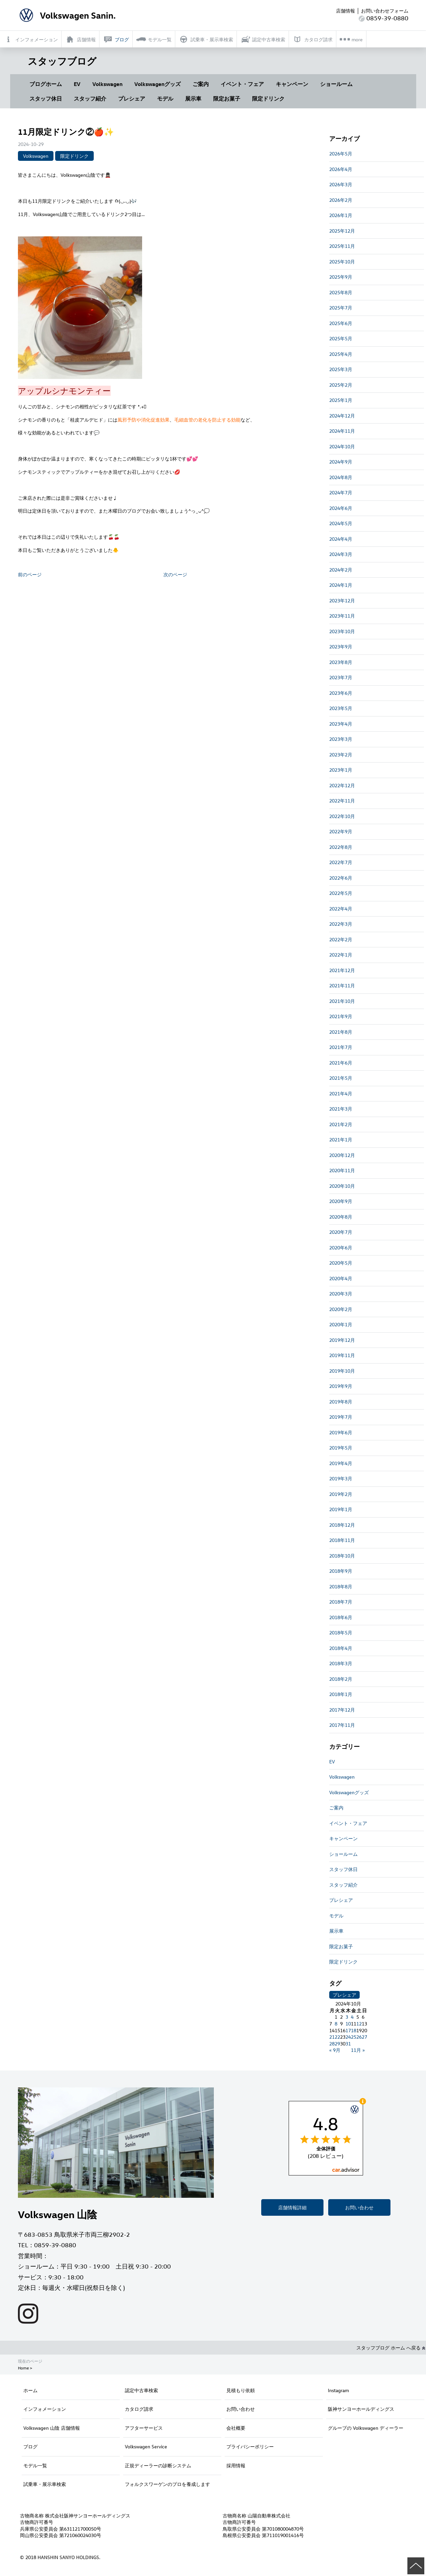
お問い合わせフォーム (384, 10)
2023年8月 (340, 662)
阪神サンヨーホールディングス (361, 2409)
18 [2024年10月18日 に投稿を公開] (353, 2030)
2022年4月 (340, 908)
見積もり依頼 (240, 2390)
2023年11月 (342, 616)
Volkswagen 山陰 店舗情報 (51, 2428)
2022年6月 (340, 878)
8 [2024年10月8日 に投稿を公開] (336, 2023)
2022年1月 (340, 954)
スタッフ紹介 (90, 98)
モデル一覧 (35, 2465)
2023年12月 (342, 600)
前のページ (30, 574)
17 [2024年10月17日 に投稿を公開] (348, 2030)
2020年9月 (340, 1201)
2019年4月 (340, 1463)
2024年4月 (340, 539)
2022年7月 (340, 862)
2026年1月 (340, 215)
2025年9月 (340, 277)
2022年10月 (342, 816)
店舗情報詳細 (292, 2207)
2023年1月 (340, 770)
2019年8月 (340, 1401)
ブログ (30, 2446)
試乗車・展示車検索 (44, 2484)
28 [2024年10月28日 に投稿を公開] (332, 2043)
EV (77, 84)
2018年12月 (342, 1525)
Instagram (338, 2390)
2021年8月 (340, 1032)
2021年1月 (340, 1139)
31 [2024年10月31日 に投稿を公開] (348, 2043)
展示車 (193, 98)
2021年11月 (342, 985)
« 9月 (334, 2050)
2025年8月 (340, 292)
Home (23, 2367)
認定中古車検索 (141, 2390)
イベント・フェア (242, 84)
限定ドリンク (268, 98)
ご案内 (201, 84)
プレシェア (131, 98)
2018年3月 (340, 1663)
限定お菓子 (226, 98)
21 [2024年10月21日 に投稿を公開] (332, 2037)
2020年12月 (342, 1155)
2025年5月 (340, 338)
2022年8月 (340, 847)
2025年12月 (342, 231)
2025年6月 (340, 323)
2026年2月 (340, 200)
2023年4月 (340, 724)
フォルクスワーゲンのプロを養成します (167, 2484)
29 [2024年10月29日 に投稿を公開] (337, 2043)
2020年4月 (340, 1278)
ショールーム (336, 84)
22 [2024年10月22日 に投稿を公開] (337, 2037)
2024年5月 (340, 523)
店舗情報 (345, 10)
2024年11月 (342, 431)
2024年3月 (340, 554)
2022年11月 (342, 800)
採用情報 (235, 2465)
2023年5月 (340, 708)
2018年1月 (340, 1694)
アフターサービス (144, 2428)
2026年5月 (340, 153)
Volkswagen (107, 84)
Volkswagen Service (146, 2446)
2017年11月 (342, 1725)
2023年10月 (342, 631)
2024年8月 (340, 477)
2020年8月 (340, 1217)
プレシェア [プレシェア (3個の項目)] (344, 1995)
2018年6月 (340, 1617)
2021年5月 (340, 1078)
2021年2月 (340, 1124)
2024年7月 (340, 492)
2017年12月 (342, 1709)
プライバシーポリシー (250, 2446)
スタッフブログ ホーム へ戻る (390, 2347)
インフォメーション (44, 2409)
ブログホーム (45, 84)
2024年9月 (340, 461)
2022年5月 (340, 893)
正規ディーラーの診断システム (158, 2465)
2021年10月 (342, 1001)
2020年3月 (340, 1293)
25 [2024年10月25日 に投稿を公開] (353, 2037)
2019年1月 (340, 1509)
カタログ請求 (139, 2409)
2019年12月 (342, 1340)
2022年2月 (340, 939)
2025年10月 (342, 261)
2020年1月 (340, 1324)
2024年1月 (340, 585)
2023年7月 (340, 677)
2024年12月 (342, 415)
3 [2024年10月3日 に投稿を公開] (346, 2017)
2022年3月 (340, 924)
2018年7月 (340, 1601)
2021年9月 (340, 1016)
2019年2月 (340, 1494)
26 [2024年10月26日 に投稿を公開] (359, 2037)
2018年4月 (340, 1648)
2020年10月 (342, 1186)
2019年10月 (342, 1371)
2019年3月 (340, 1478)
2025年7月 (340, 307)
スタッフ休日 (45, 98)
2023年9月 (340, 646)
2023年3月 (340, 739)
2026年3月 (340, 184)
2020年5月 (340, 1263)
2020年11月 (342, 1170)
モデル (165, 98)
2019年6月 (340, 1432)
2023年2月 (340, 754)
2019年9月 (340, 1386)
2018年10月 (342, 1555)
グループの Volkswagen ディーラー (365, 2428)
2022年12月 (342, 785)
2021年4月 (340, 1093)
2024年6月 (340, 508)
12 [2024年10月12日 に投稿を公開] (359, 2023)
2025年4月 (340, 354)
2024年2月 (340, 569)
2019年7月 (340, 1417)
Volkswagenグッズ (157, 84)
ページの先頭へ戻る (415, 2565)
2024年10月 (342, 446)
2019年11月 (342, 1355)
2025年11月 (342, 246)
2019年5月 (340, 1447)
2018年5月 (340, 1632)
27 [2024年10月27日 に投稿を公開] (364, 2037)
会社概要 (235, 2428)
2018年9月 (340, 1571)
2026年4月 (340, 169)
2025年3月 (340, 369)
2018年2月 (340, 1679)
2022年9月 (340, 831)
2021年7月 (340, 1047)
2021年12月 (342, 970)
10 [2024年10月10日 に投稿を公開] (348, 2023)
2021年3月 (340, 1108)
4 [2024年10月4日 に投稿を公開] (352, 2017)
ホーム (30, 2390)
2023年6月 (340, 693)
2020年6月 (340, 1247)
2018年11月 (342, 1540)
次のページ (175, 574)
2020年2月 (340, 1309)
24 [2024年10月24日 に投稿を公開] (348, 2037)
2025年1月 (340, 400)
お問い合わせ (359, 2207)
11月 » (358, 2050)
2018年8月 (340, 1586)
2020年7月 (340, 1232)
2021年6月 (340, 1062)
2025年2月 (340, 385)
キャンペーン (292, 84)
